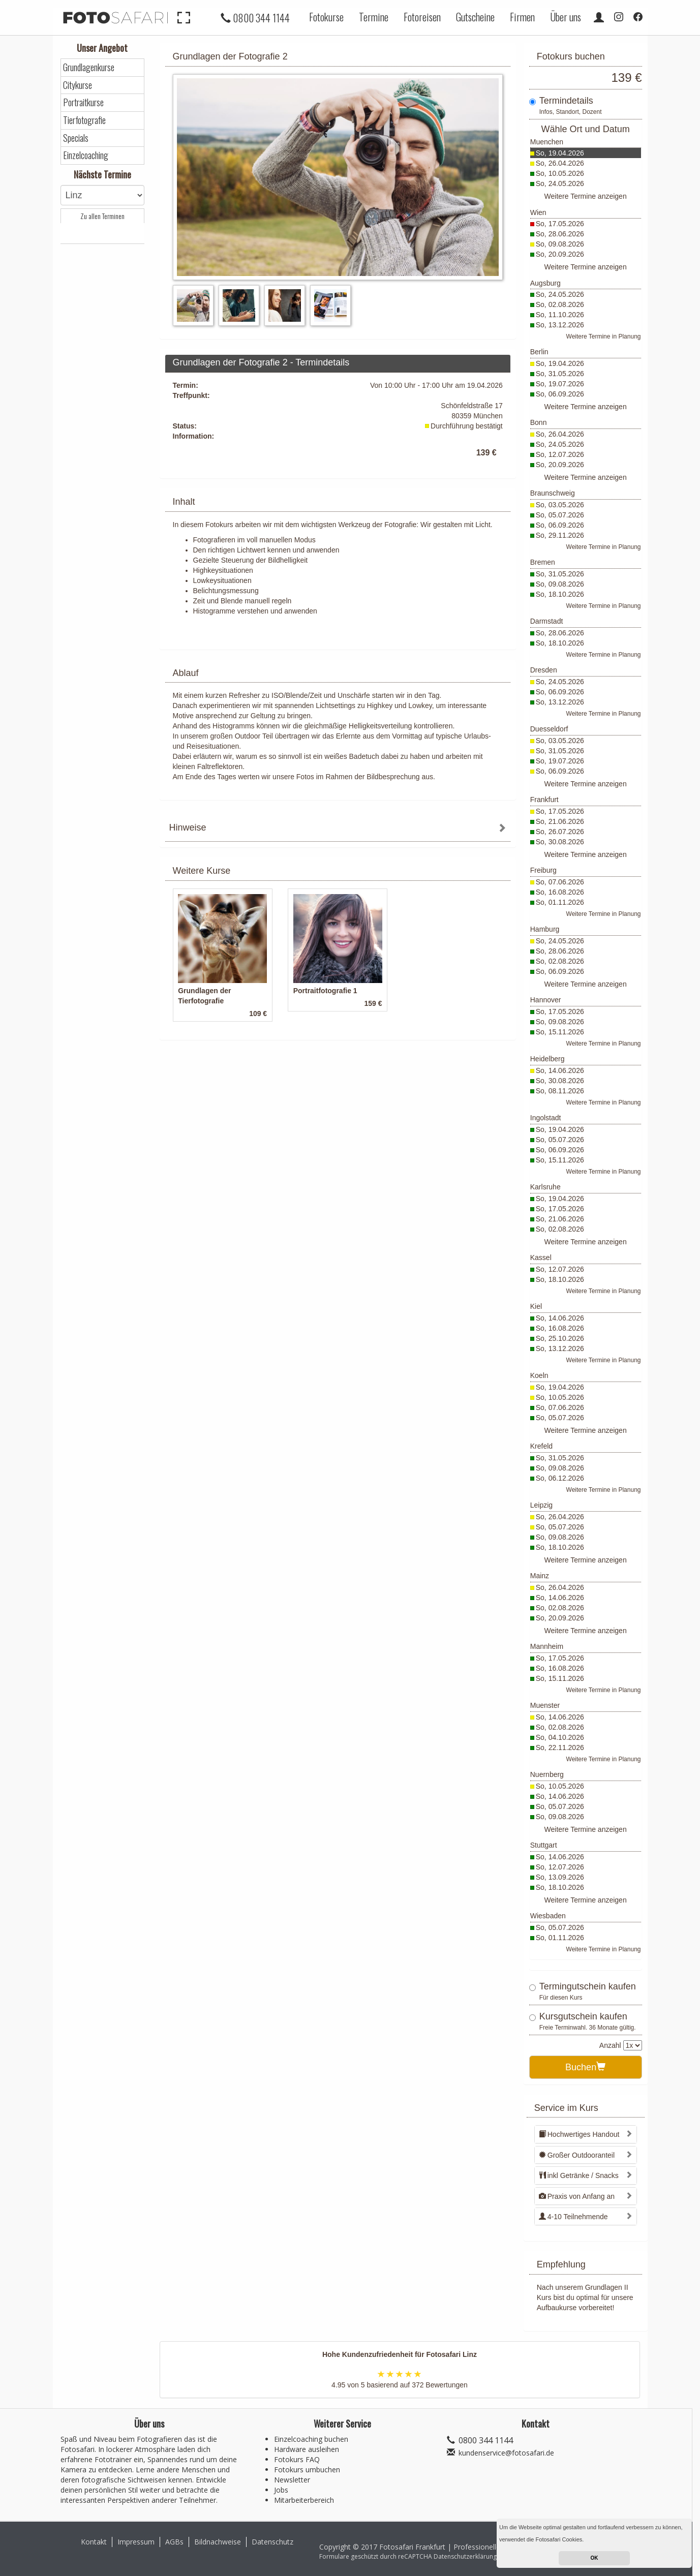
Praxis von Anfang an (577, 2196)
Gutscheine (475, 16)
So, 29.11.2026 (560, 535)
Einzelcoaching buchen (311, 2439)
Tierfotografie (84, 120)
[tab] (337, 829)
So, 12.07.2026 (560, 454)
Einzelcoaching (85, 155)
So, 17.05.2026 (560, 224)
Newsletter (292, 2480)
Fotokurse (326, 16)
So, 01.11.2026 (560, 902)
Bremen (542, 562)
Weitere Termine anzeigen (585, 196)
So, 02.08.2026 (560, 304)
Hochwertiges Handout (579, 2134)
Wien (538, 212)
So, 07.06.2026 (560, 882)
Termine (373, 16)
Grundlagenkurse (88, 67)
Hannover (545, 1000)
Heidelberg (547, 1059)
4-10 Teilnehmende (573, 2217)
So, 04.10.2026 (560, 1737)
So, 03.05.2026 (560, 505)
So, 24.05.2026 (560, 183)
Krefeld (541, 1446)
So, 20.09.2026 (560, 254)
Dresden (543, 670)
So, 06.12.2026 (560, 1478)
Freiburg (543, 870)
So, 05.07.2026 (560, 515)
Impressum (136, 2542)
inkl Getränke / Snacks (579, 2175)
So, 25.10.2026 (560, 1338)
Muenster (545, 1705)
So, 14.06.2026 (560, 1070)
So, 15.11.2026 (560, 1032)
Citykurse (77, 85)
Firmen (522, 16)
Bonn (538, 422)
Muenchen (546, 142)
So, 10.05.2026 (560, 173)
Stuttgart (543, 1845)
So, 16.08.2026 (560, 892)
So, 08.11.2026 (560, 1091)
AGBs (174, 2542)
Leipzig (541, 1505)
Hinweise (187, 827)
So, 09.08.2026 (560, 244)
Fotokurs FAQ (297, 2459)
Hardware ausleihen (306, 2449)
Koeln (539, 1375)
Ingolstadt (545, 1118)
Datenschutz (272, 2542)
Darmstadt (546, 621)
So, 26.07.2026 (560, 831)
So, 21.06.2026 (560, 821)
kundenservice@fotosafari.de (506, 2453)
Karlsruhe (545, 1187)
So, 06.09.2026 (560, 394)
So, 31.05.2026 (560, 374)
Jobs (281, 2490)
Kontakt (94, 2542)
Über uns (565, 16)
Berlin (539, 352)
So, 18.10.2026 (560, 594)
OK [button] (594, 2558)
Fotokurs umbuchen (307, 2469)
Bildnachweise (217, 2542)
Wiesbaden (548, 1916)
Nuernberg (547, 1774)
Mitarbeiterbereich (304, 2500)
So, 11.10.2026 (560, 315)
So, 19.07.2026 (560, 384)
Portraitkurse (83, 102)
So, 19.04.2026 (560, 153)
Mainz (539, 1576)
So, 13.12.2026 (560, 325)
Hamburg (545, 929)
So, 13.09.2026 (560, 1877)
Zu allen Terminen (102, 216)
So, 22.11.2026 (560, 1747)
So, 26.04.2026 (560, 163)
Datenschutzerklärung (465, 2556)
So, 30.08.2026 (560, 842)
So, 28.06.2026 (560, 234)
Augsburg (545, 283)
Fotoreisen (422, 16)
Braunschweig (552, 493)
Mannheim (546, 1646)
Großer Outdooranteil (577, 2155)
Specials (75, 138)
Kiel (536, 1306)
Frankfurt (544, 799)
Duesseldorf (549, 729)
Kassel (541, 1257)
